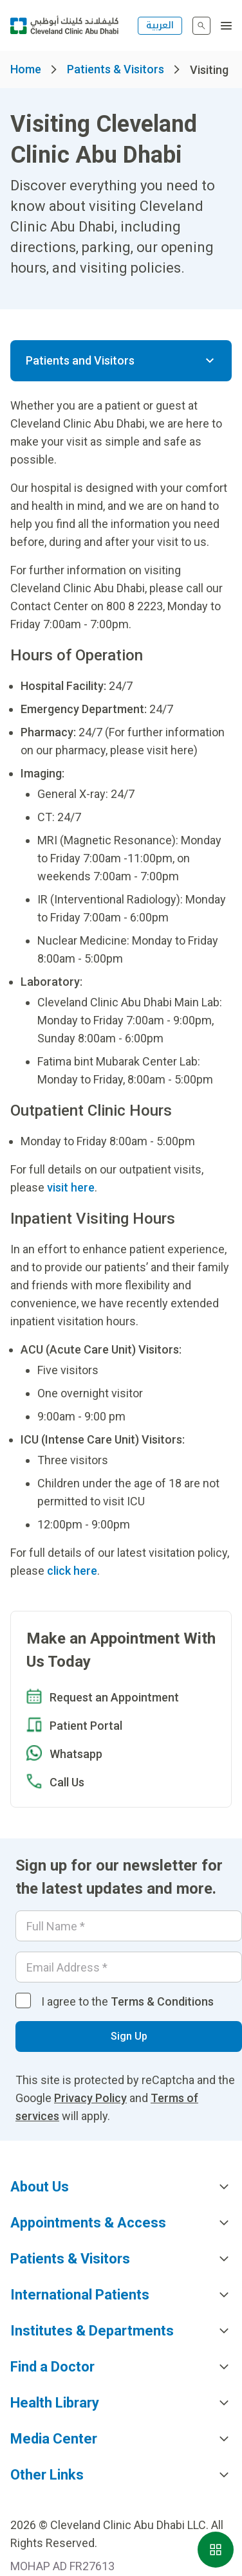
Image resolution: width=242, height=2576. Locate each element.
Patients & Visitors (115, 69)
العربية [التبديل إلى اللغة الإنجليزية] (160, 25)
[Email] (128, 1967)
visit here (71, 1187)
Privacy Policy (90, 2098)
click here (72, 1570)
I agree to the (127, 2001)
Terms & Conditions (162, 2001)
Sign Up (129, 2036)
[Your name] (128, 1925)
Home (25, 69)
